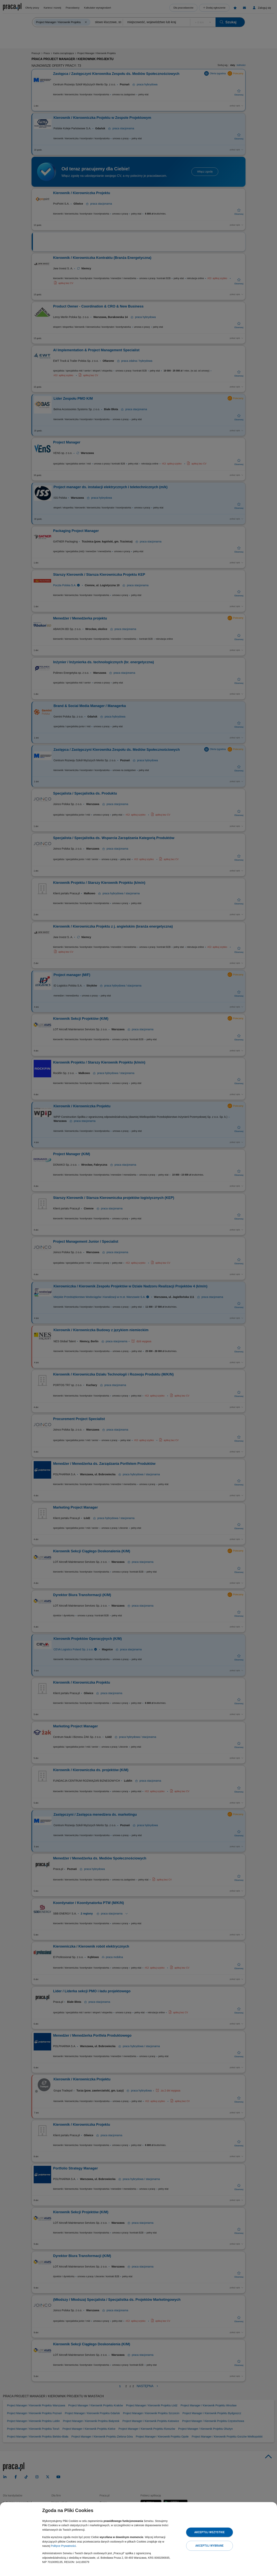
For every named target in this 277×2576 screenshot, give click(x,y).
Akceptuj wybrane (209, 2545)
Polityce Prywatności (63, 2545)
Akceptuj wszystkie (209, 2532)
